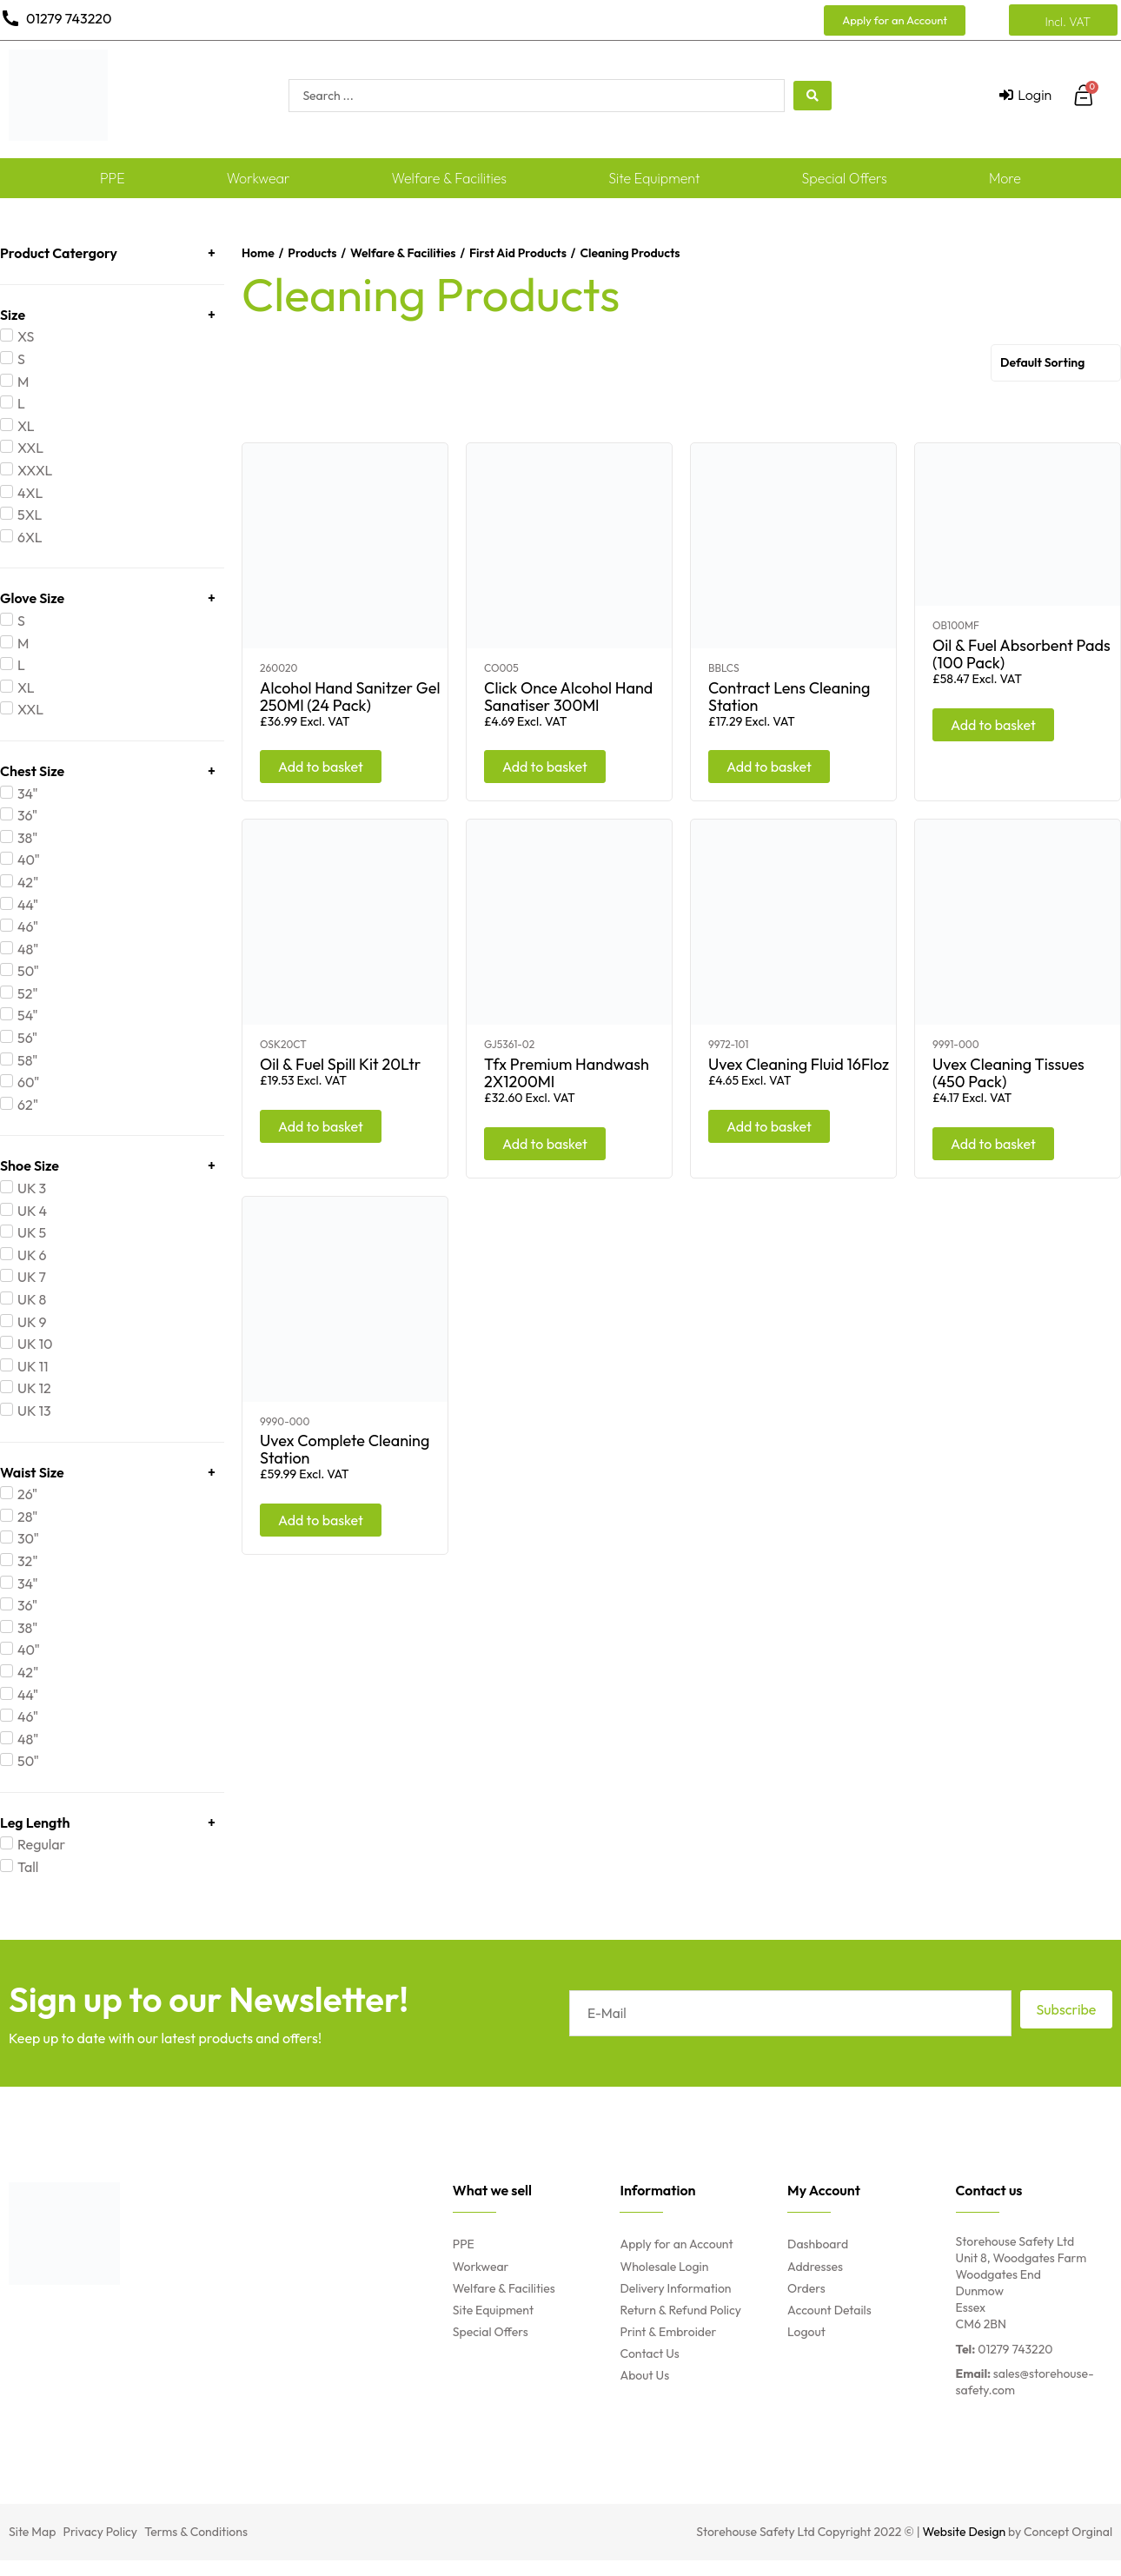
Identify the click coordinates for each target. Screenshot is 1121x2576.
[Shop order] (1056, 363)
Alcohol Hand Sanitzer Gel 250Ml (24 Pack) (350, 696)
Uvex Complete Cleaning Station (344, 1449)
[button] (894, 20)
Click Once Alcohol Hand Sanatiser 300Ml (568, 696)
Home (258, 253)
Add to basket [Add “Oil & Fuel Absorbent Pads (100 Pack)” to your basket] (993, 725)
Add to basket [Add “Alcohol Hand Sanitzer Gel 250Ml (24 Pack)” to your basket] (320, 766)
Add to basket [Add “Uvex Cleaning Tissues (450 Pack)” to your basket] (993, 1143)
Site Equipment (654, 178)
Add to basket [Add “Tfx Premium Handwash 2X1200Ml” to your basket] (544, 1143)
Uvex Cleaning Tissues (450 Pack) (1008, 1073)
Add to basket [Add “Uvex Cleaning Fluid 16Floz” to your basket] (769, 1126)
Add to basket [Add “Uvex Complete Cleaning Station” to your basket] (320, 1520)
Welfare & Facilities (449, 178)
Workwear (258, 178)
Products (312, 253)
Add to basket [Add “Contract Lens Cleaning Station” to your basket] (769, 766)
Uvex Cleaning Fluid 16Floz (798, 1064)
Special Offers (844, 178)
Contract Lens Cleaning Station (789, 696)
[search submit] (812, 95)
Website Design (964, 2531)
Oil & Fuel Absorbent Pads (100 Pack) (1021, 654)
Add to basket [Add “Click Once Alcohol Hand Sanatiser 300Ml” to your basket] (544, 766)
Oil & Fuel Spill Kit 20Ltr (340, 1064)
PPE (112, 178)
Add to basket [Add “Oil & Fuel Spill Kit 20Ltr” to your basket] (320, 1126)
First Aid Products (518, 253)
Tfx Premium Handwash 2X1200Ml (566, 1073)
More (1005, 178)
